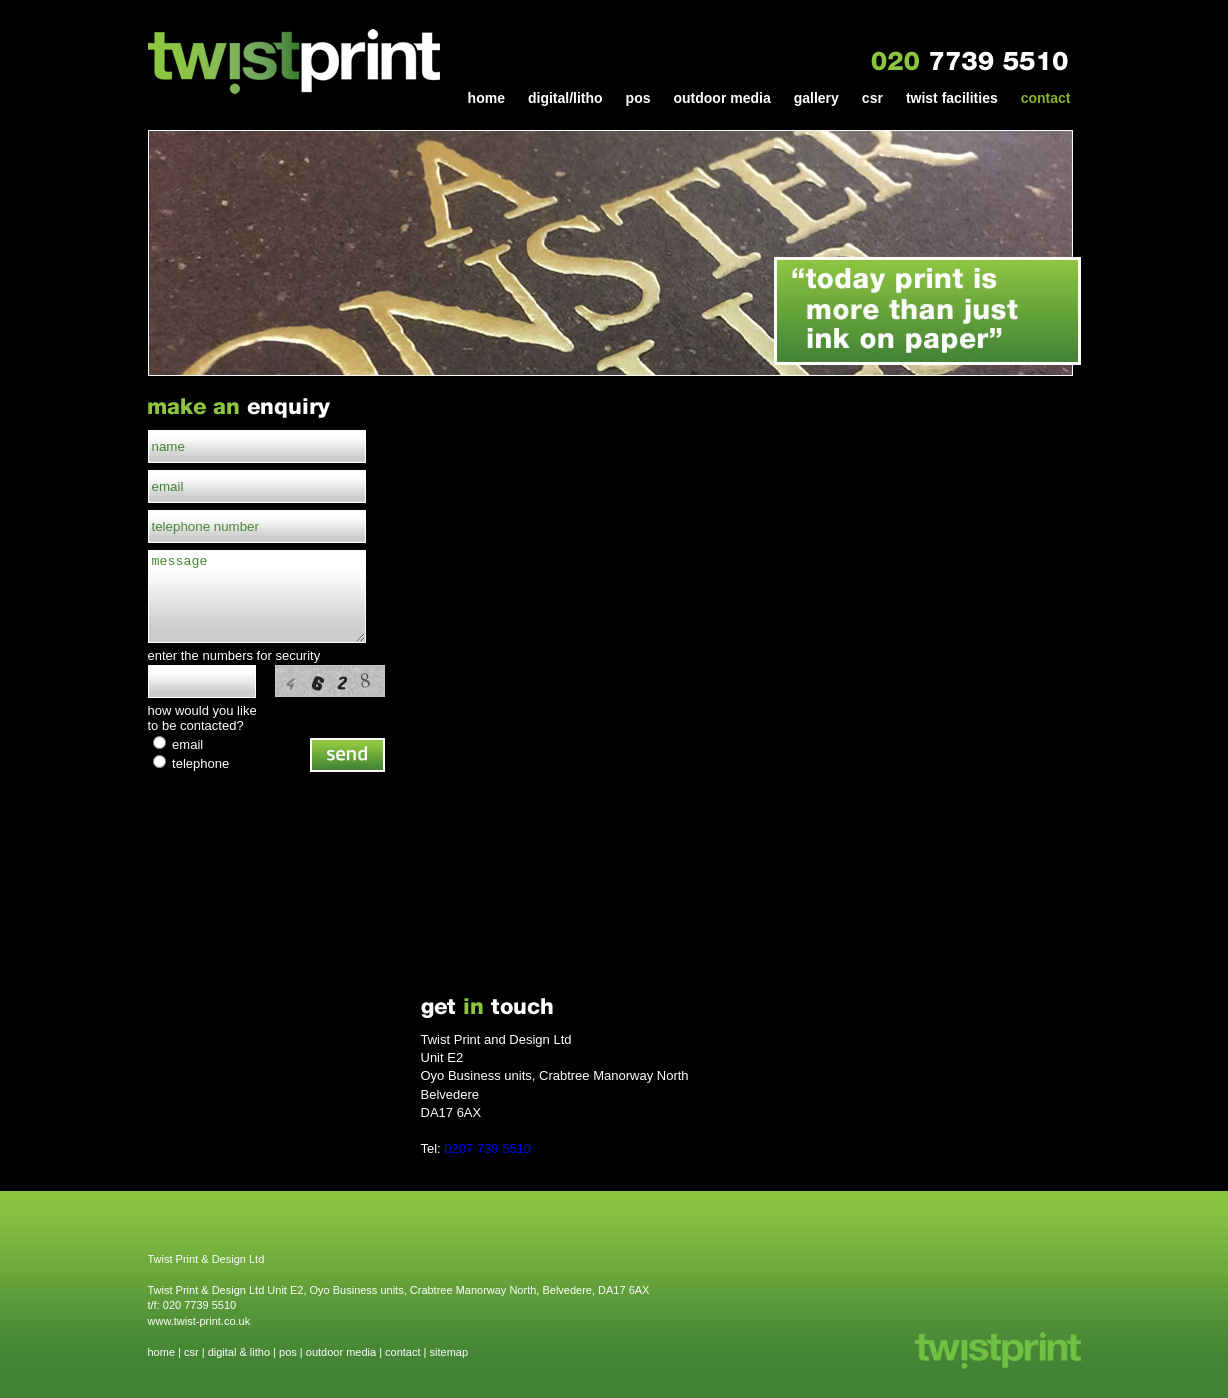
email (178, 744)
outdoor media (721, 98)
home (486, 98)
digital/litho (565, 98)
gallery (816, 98)
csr (872, 98)
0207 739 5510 (487, 1148)
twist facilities (952, 98)
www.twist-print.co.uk (199, 1321)
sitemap (449, 1352)
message (257, 596)
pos (638, 98)
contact (1046, 98)
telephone (191, 763)
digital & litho (239, 1352)
